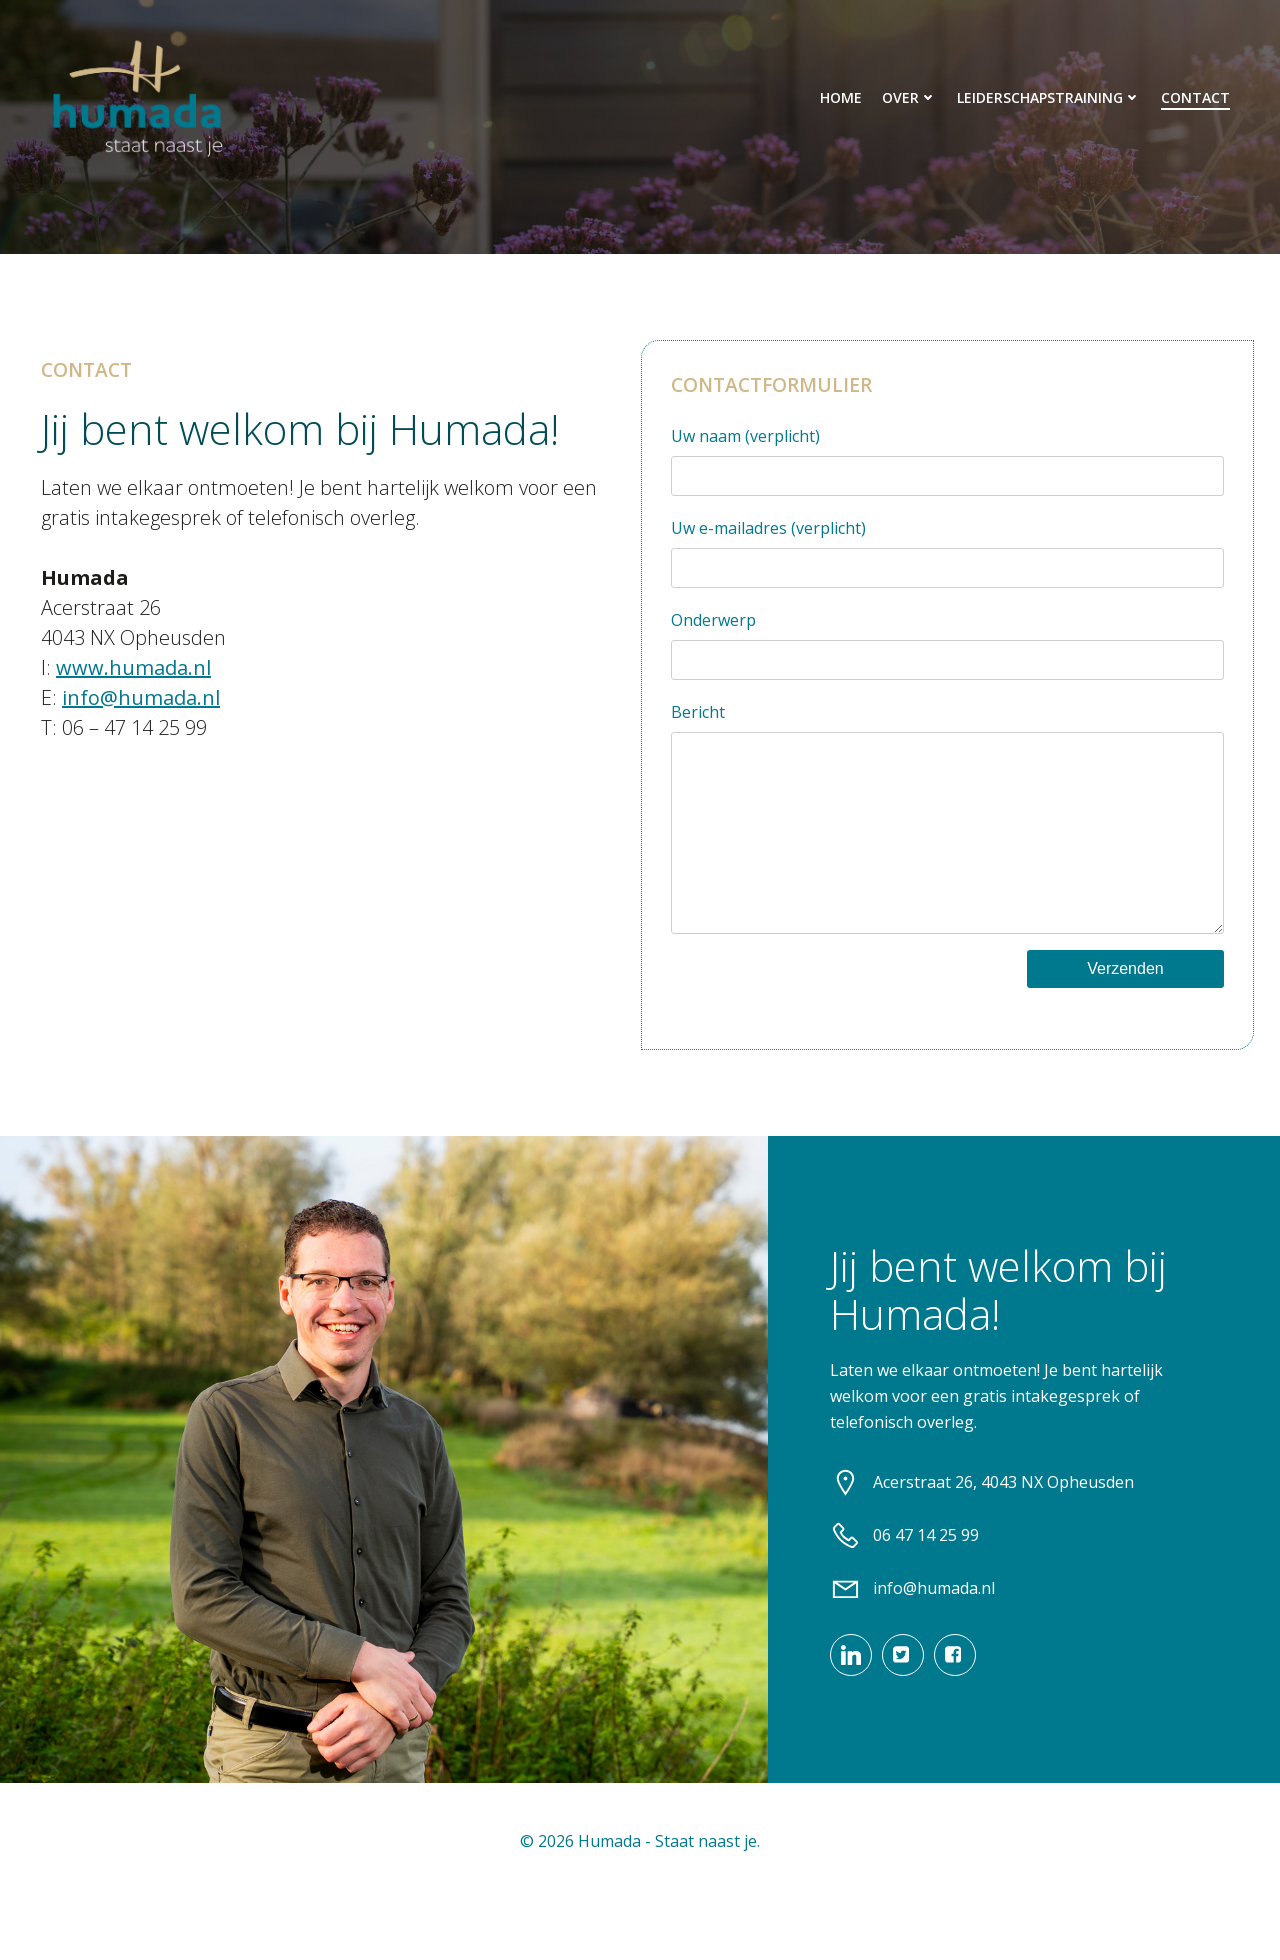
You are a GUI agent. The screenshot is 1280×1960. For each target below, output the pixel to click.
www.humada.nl (131, 672)
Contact (1196, 97)
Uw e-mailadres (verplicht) (948, 557)
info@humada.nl (139, 702)
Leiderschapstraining (1050, 97)
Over (910, 97)
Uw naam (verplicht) (948, 465)
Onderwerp (948, 649)
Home (842, 97)
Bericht (948, 842)
